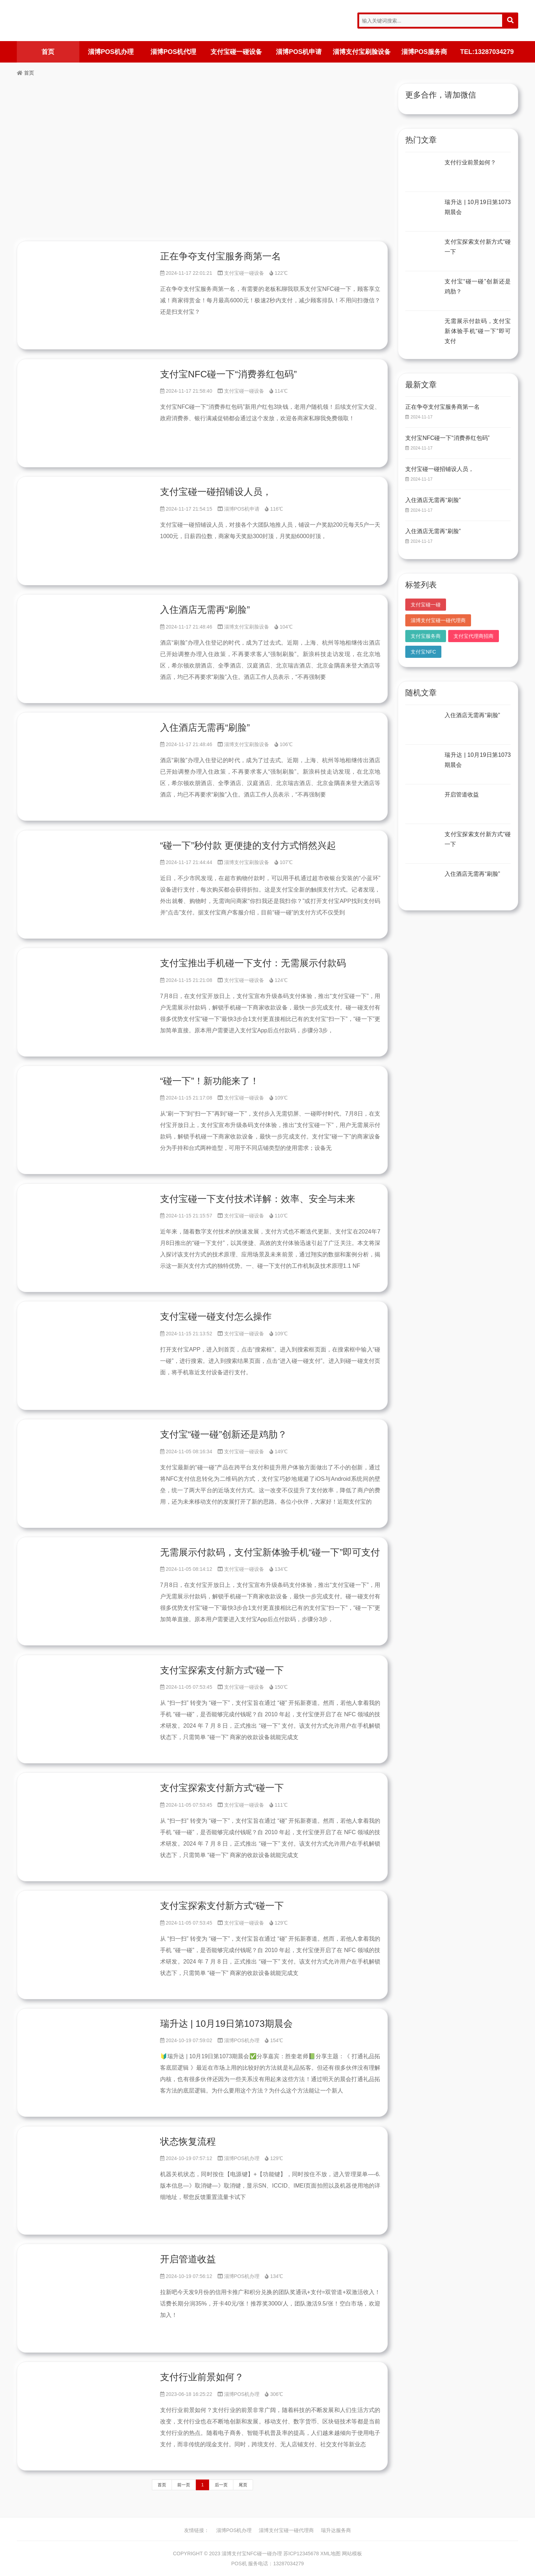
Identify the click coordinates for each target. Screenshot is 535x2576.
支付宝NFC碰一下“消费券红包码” (228, 374)
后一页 (221, 2484)
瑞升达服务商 (336, 2530)
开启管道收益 (188, 2259)
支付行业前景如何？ (202, 2377)
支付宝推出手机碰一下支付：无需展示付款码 (253, 963)
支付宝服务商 (426, 636)
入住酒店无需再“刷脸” (205, 609)
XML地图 (330, 2553)
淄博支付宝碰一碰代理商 (438, 620)
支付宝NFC (423, 652)
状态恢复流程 (188, 2141)
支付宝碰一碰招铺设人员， (216, 491)
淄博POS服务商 (424, 51)
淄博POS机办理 (111, 51)
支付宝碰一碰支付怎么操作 (216, 1316)
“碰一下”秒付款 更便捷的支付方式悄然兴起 (248, 845)
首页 (47, 51)
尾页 (243, 2484)
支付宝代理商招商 (474, 636)
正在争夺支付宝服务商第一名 (220, 256)
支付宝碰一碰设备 (236, 51)
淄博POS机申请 (299, 51)
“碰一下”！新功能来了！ (209, 1081)
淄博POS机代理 (173, 51)
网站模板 (352, 2553)
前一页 (183, 2484)
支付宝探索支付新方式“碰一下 (222, 1670)
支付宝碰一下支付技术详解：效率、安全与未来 (257, 1198)
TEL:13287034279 (487, 51)
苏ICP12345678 (301, 2553)
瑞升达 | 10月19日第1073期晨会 (226, 2023)
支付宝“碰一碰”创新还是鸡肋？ (223, 1434)
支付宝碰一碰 (426, 604)
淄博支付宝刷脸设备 (362, 51)
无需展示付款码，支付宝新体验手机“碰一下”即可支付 (270, 1552)
